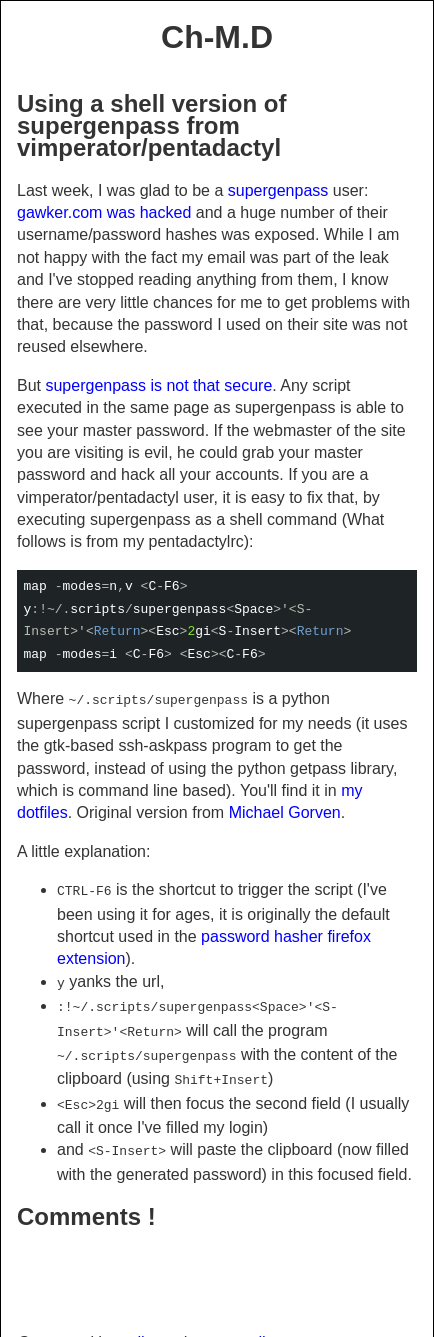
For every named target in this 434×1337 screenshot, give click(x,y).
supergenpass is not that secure (158, 385)
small (245, 1324)
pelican (143, 1324)
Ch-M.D (217, 37)
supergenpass (278, 190)
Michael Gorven (285, 810)
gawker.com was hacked (104, 212)
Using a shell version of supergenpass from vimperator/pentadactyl (151, 126)
